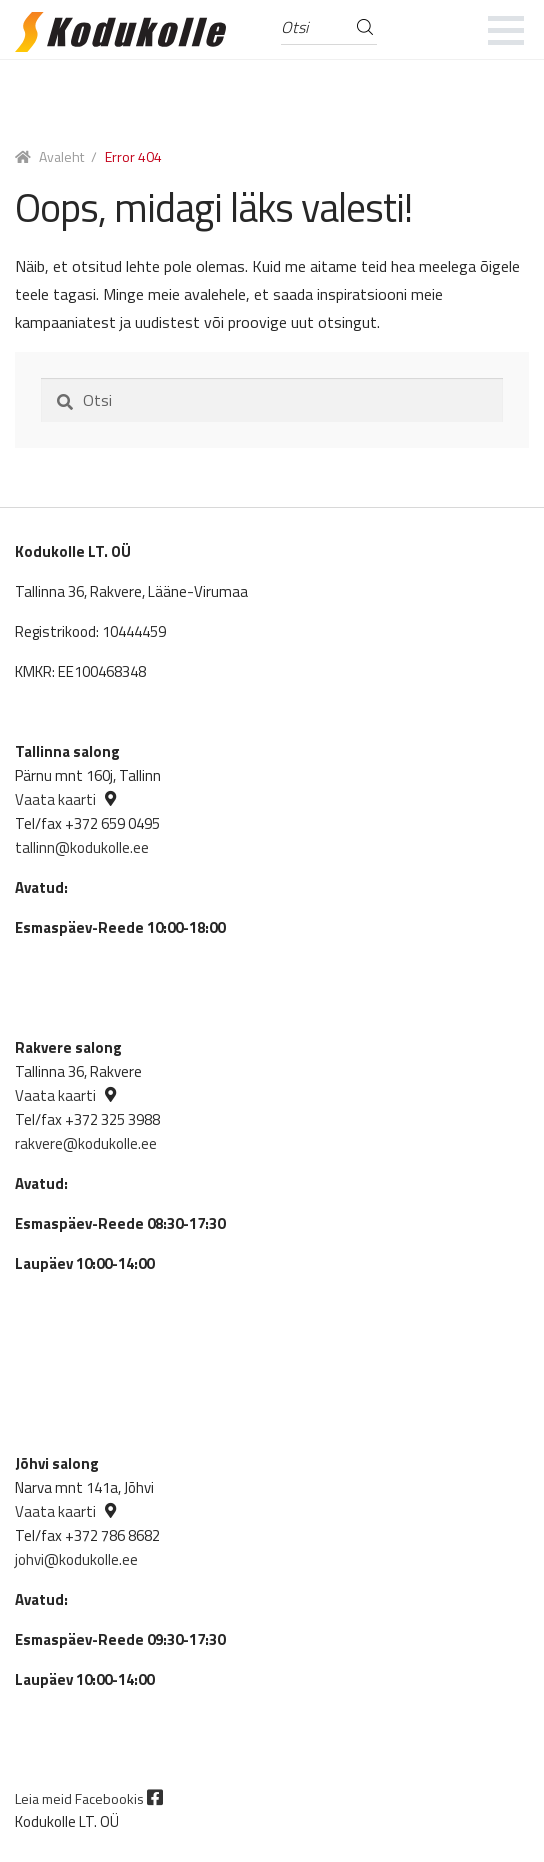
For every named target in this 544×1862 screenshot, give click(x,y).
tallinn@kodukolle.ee (82, 847)
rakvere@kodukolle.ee (86, 1143)
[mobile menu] (506, 30)
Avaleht (61, 156)
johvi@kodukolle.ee (76, 1559)
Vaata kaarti (55, 799)
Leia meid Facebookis (89, 1798)
